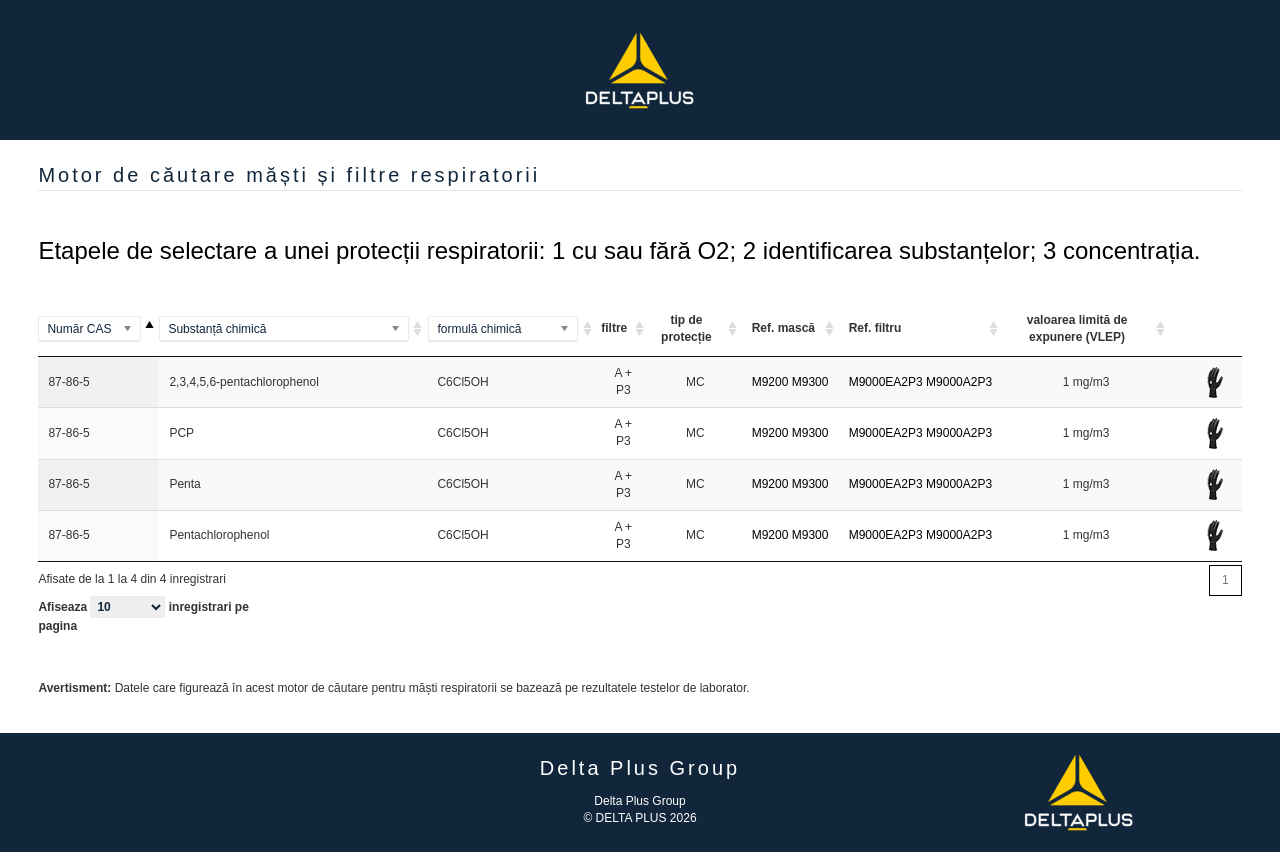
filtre (614, 328)
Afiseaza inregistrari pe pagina (143, 614)
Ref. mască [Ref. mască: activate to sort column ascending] (783, 328)
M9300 (810, 382)
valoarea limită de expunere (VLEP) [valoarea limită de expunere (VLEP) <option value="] (1077, 328)
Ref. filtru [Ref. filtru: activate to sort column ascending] (875, 328)
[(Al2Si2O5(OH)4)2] (512, 329)
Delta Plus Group (639, 801)
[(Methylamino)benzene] (293, 329)
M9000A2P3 (959, 382)
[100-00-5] (98, 329)
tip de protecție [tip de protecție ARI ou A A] (686, 328)
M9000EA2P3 (886, 382)
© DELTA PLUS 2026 (639, 818)
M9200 (770, 382)
